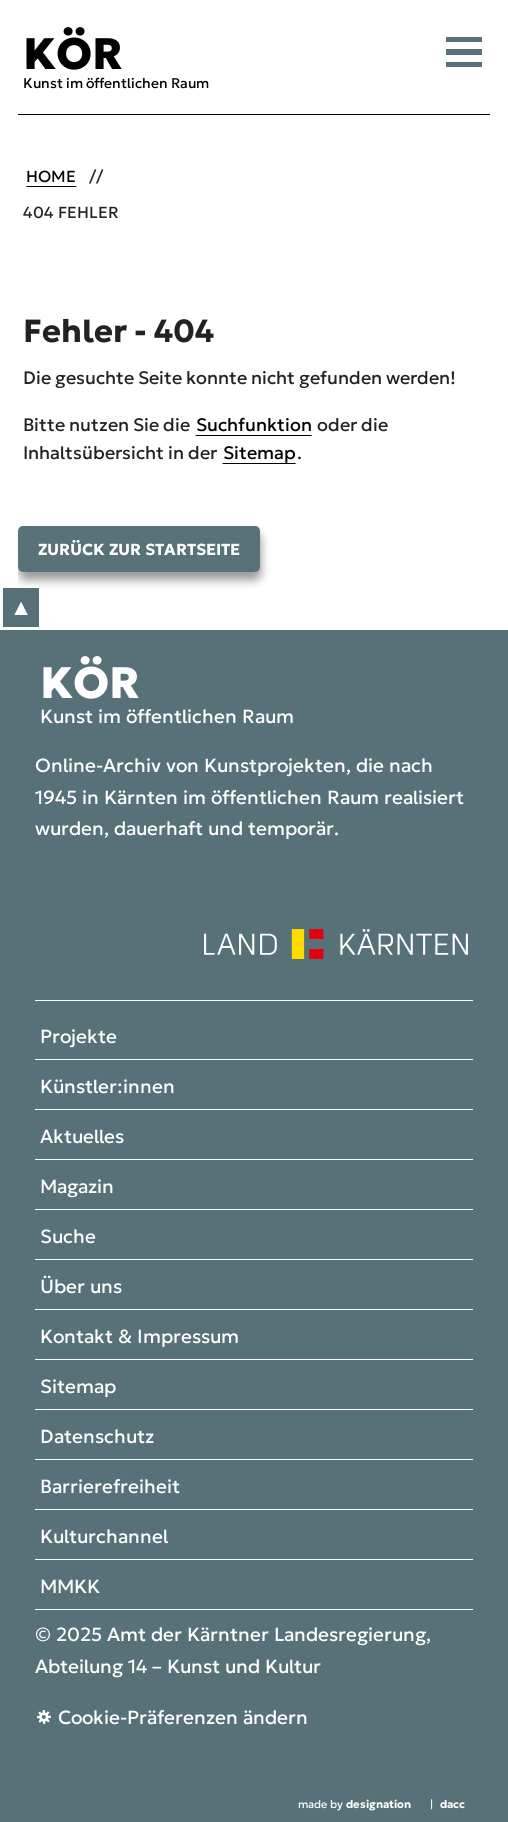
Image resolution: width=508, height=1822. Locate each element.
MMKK (70, 1586)
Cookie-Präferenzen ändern (183, 1717)
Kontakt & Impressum (139, 1336)
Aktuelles (82, 1136)
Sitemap (259, 453)
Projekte (78, 1036)
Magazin (77, 1186)
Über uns (81, 1286)
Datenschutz (97, 1436)
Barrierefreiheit (110, 1486)
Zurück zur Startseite (139, 549)
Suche (68, 1236)
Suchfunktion (254, 425)
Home (51, 176)
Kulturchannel (104, 1536)
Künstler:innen (107, 1086)
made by (354, 1804)
